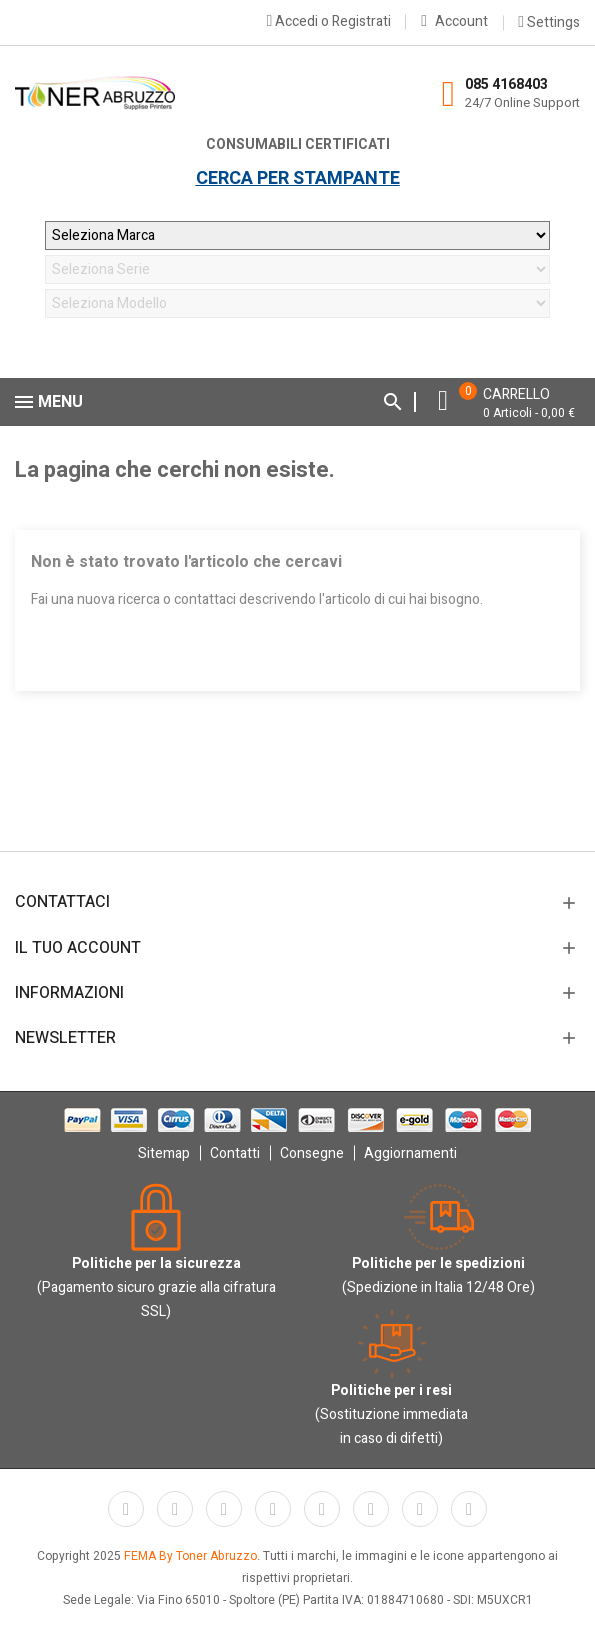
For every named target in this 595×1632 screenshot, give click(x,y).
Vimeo (371, 1509)
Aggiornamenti (410, 1153)
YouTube (273, 1509)
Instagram (420, 1509)
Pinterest (322, 1509)
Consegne (312, 1153)
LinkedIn (469, 1509)
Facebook (126, 1509)
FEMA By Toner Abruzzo (190, 1556)
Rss (224, 1509)
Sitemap (164, 1153)
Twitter (175, 1509)
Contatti (235, 1153)
